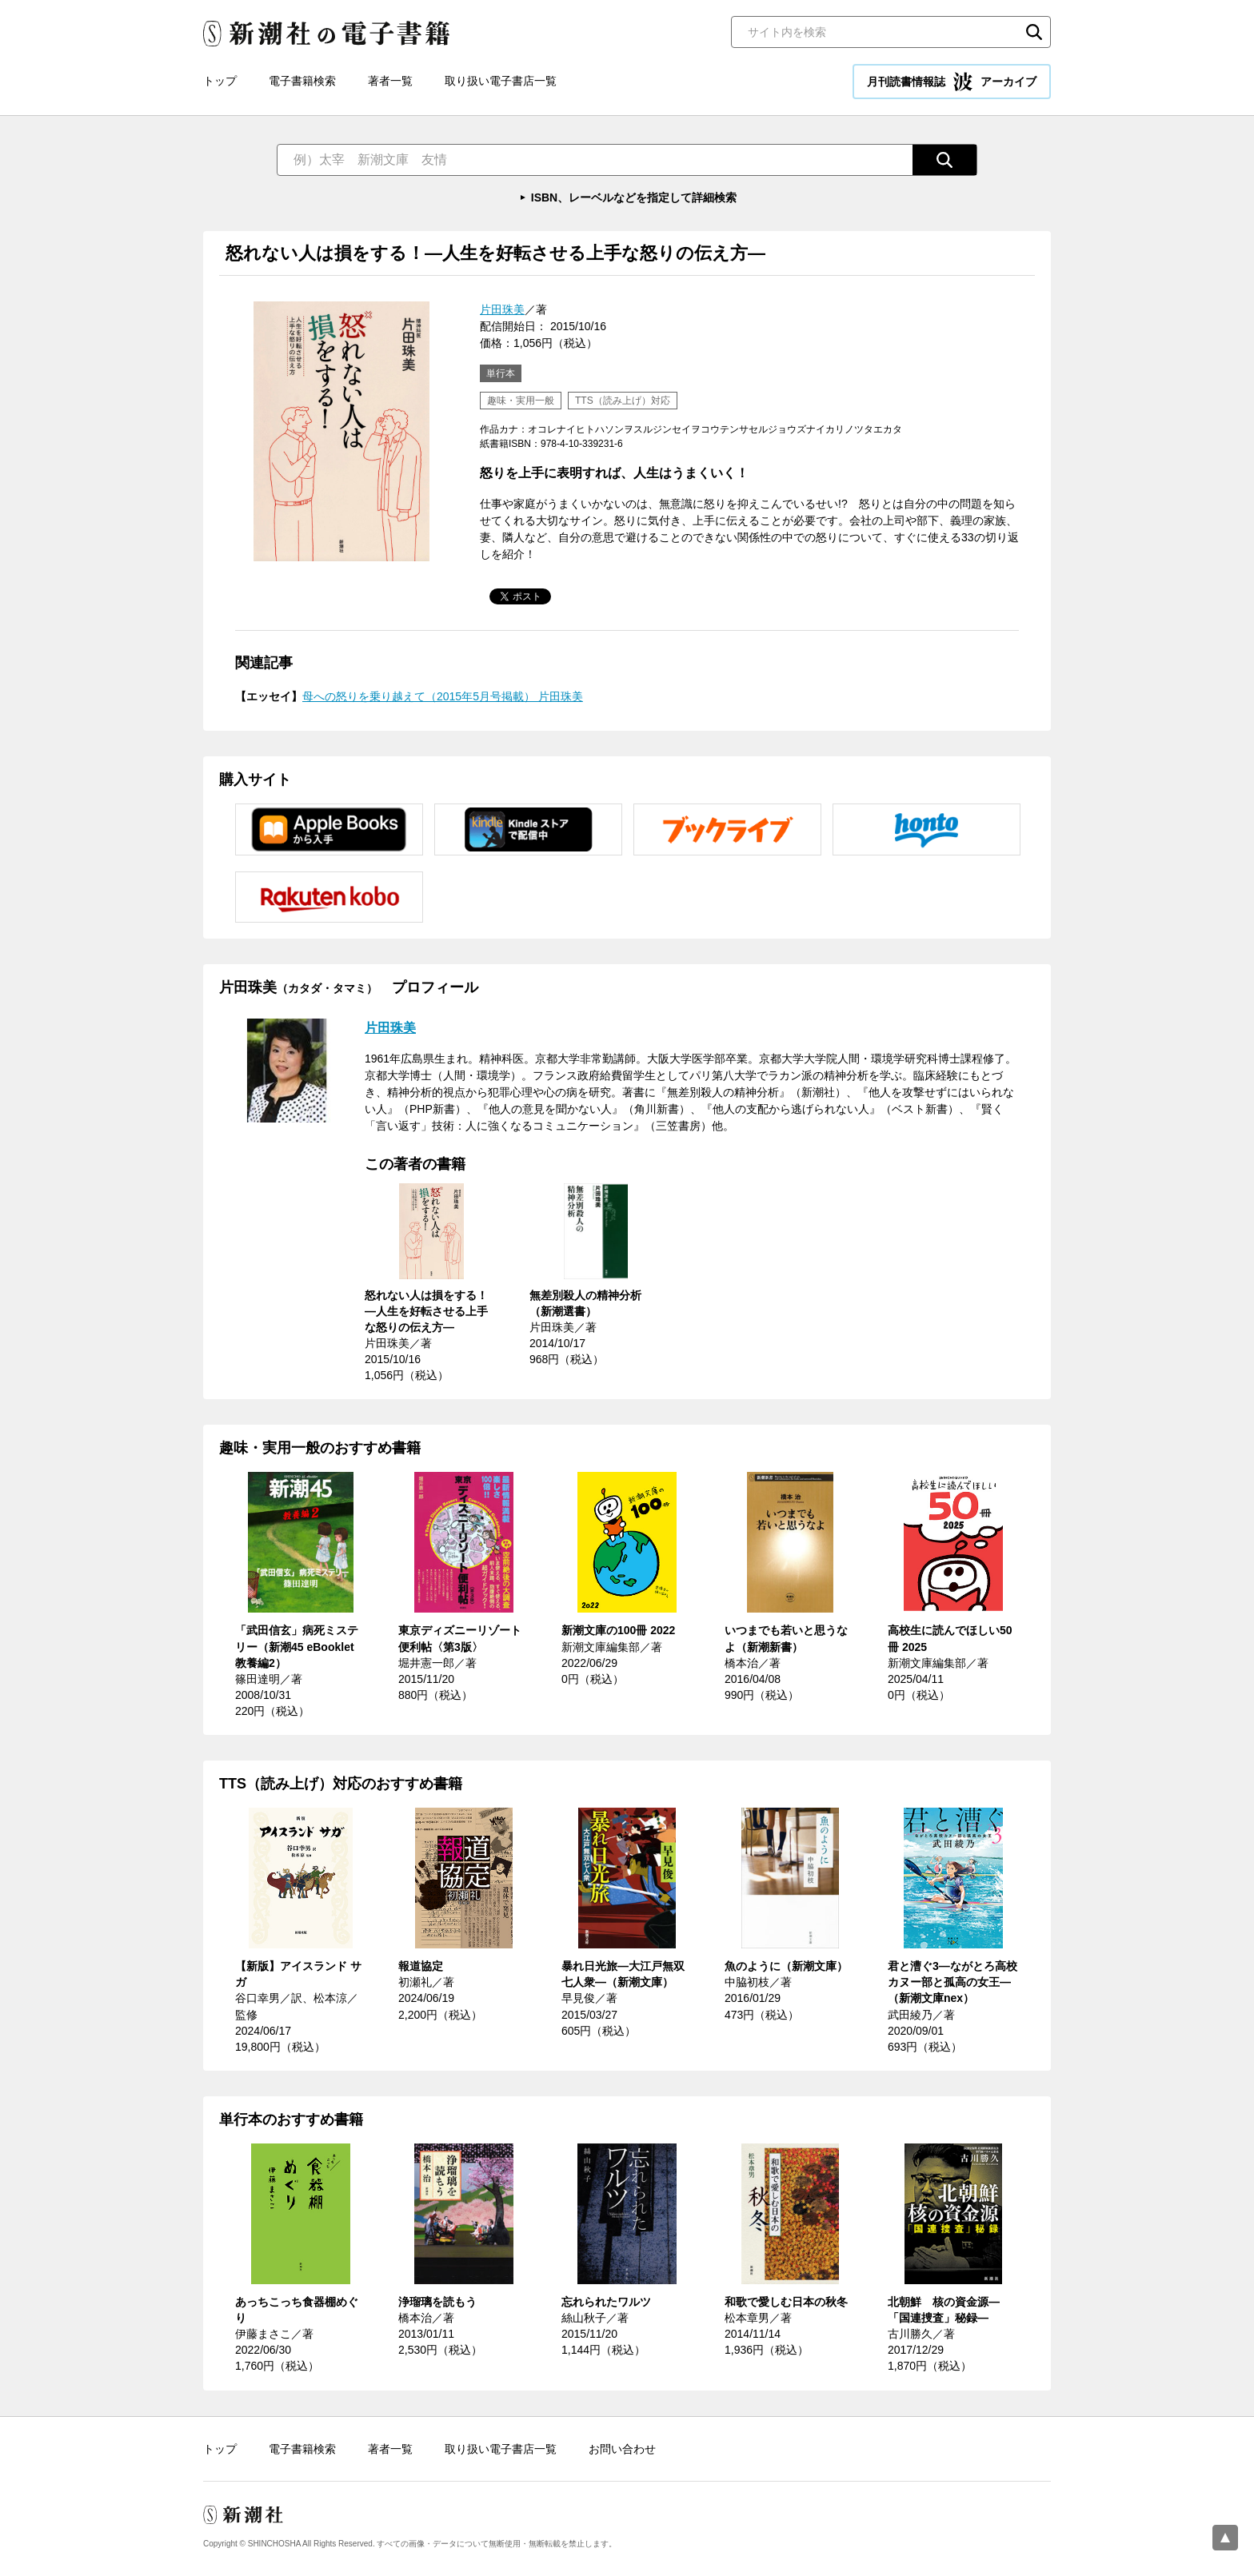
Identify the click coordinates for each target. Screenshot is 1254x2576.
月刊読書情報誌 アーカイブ (951, 81)
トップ (220, 80)
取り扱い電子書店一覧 (501, 80)
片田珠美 (502, 309)
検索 (1034, 32)
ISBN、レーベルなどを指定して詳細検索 (634, 197)
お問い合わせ (622, 2448)
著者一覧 (390, 80)
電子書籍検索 (302, 80)
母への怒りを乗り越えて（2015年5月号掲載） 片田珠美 (442, 696)
